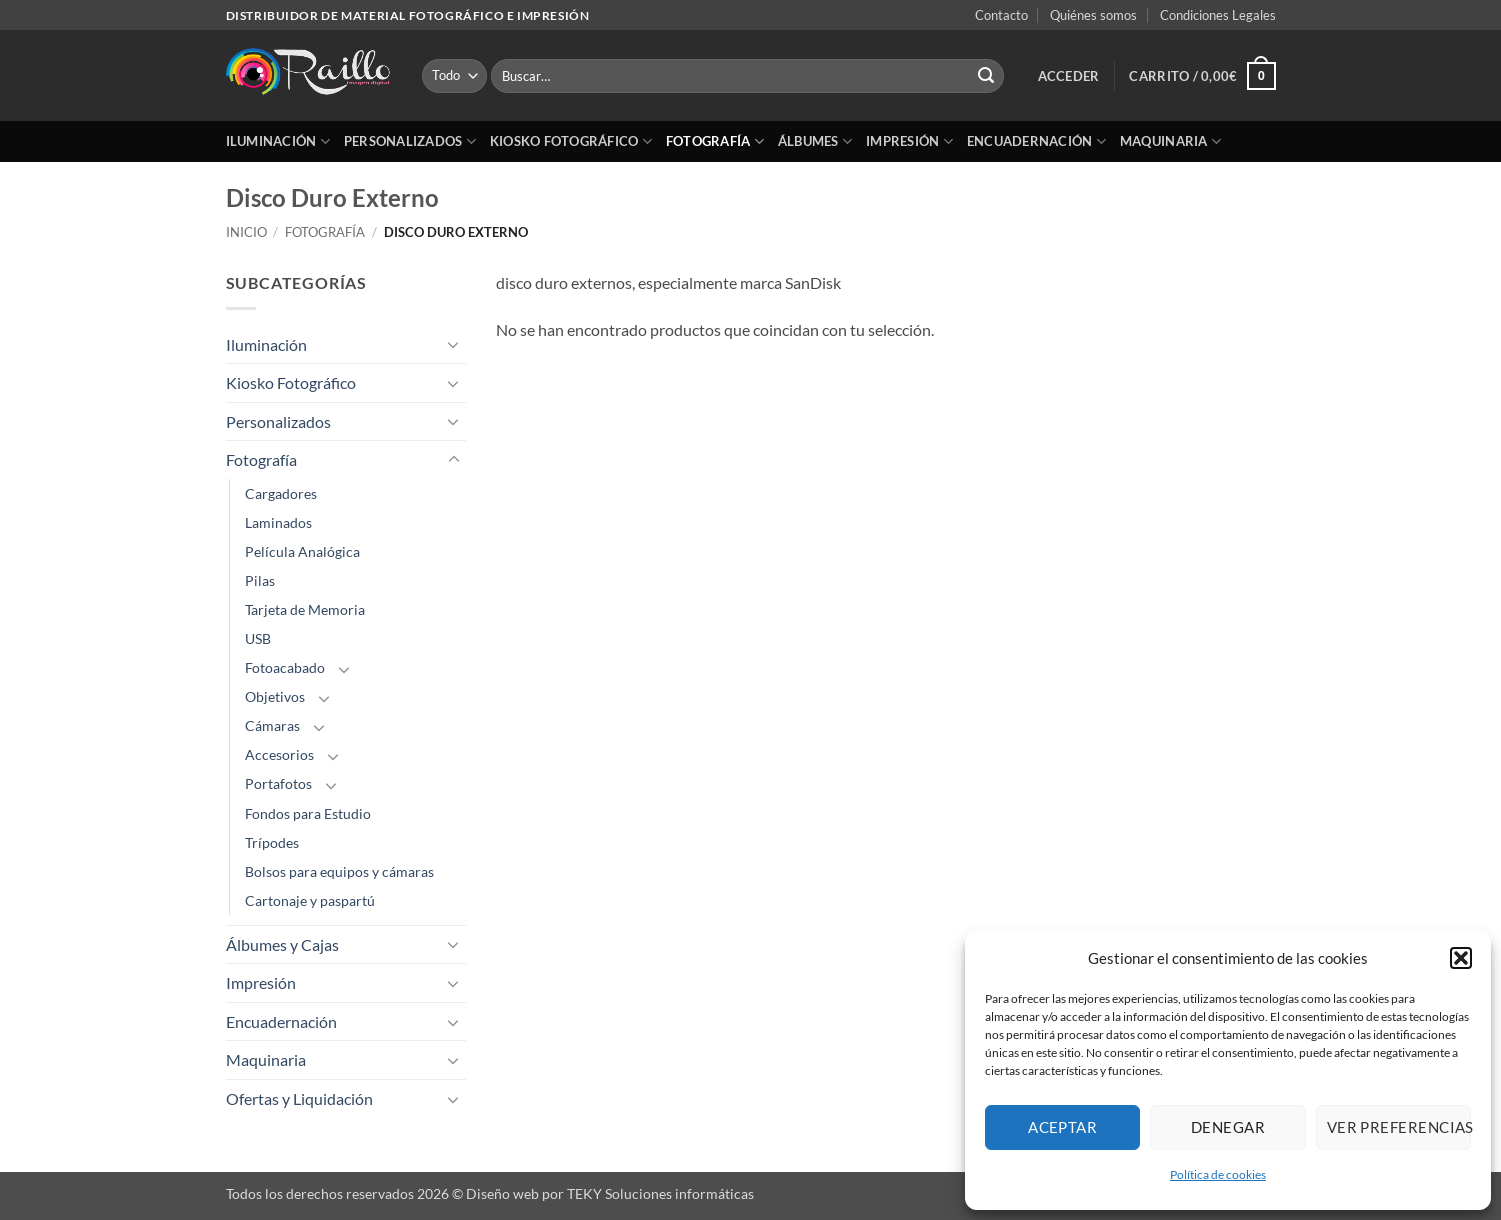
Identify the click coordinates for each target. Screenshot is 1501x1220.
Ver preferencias (1399, 1127)
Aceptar (1062, 1127)
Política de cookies (1218, 1174)
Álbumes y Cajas (282, 944)
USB (258, 638)
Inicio (246, 232)
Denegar (1228, 1127)
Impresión (909, 141)
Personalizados (410, 141)
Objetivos (275, 696)
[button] (1461, 958)
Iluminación (278, 141)
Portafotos (278, 783)
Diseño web (502, 1193)
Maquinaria (1170, 141)
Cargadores (281, 493)
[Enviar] (986, 76)
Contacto (1001, 15)
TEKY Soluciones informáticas (660, 1193)
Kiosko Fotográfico (571, 141)
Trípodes (272, 842)
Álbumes (815, 141)
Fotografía (715, 141)
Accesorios (279, 754)
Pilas (260, 580)
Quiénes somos (1093, 15)
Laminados (278, 522)
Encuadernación (1036, 141)
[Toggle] (454, 344)
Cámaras (272, 725)
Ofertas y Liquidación (299, 1098)
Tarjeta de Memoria (305, 609)
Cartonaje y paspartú (310, 900)
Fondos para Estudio (308, 813)
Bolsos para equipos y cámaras (339, 871)
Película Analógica (302, 551)
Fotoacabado (285, 667)
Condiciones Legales (1218, 15)
